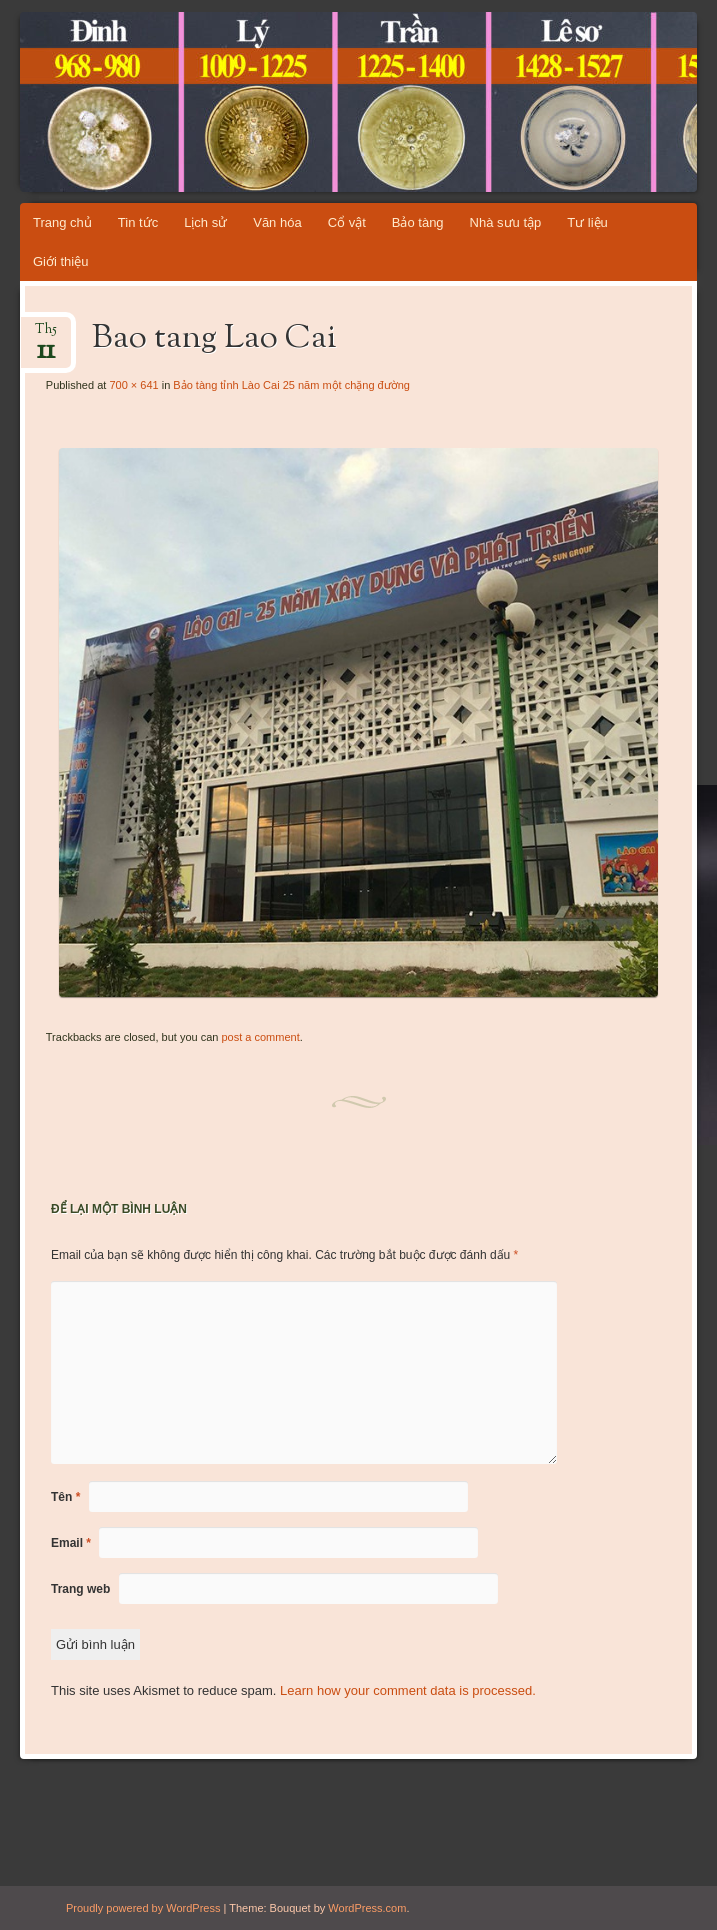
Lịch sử (205, 222)
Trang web (80, 1589)
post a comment (260, 1037)
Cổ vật (347, 222)
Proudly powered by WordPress (143, 1908)
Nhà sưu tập (506, 222)
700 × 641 (133, 385)
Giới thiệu (60, 261)
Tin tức (138, 222)
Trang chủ (62, 222)
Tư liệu (587, 222)
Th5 (46, 335)
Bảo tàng (418, 222)
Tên (65, 1497)
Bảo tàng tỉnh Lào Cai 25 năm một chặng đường (291, 385)
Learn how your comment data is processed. (408, 1690)
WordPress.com (367, 1908)
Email (71, 1543)
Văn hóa (277, 222)
